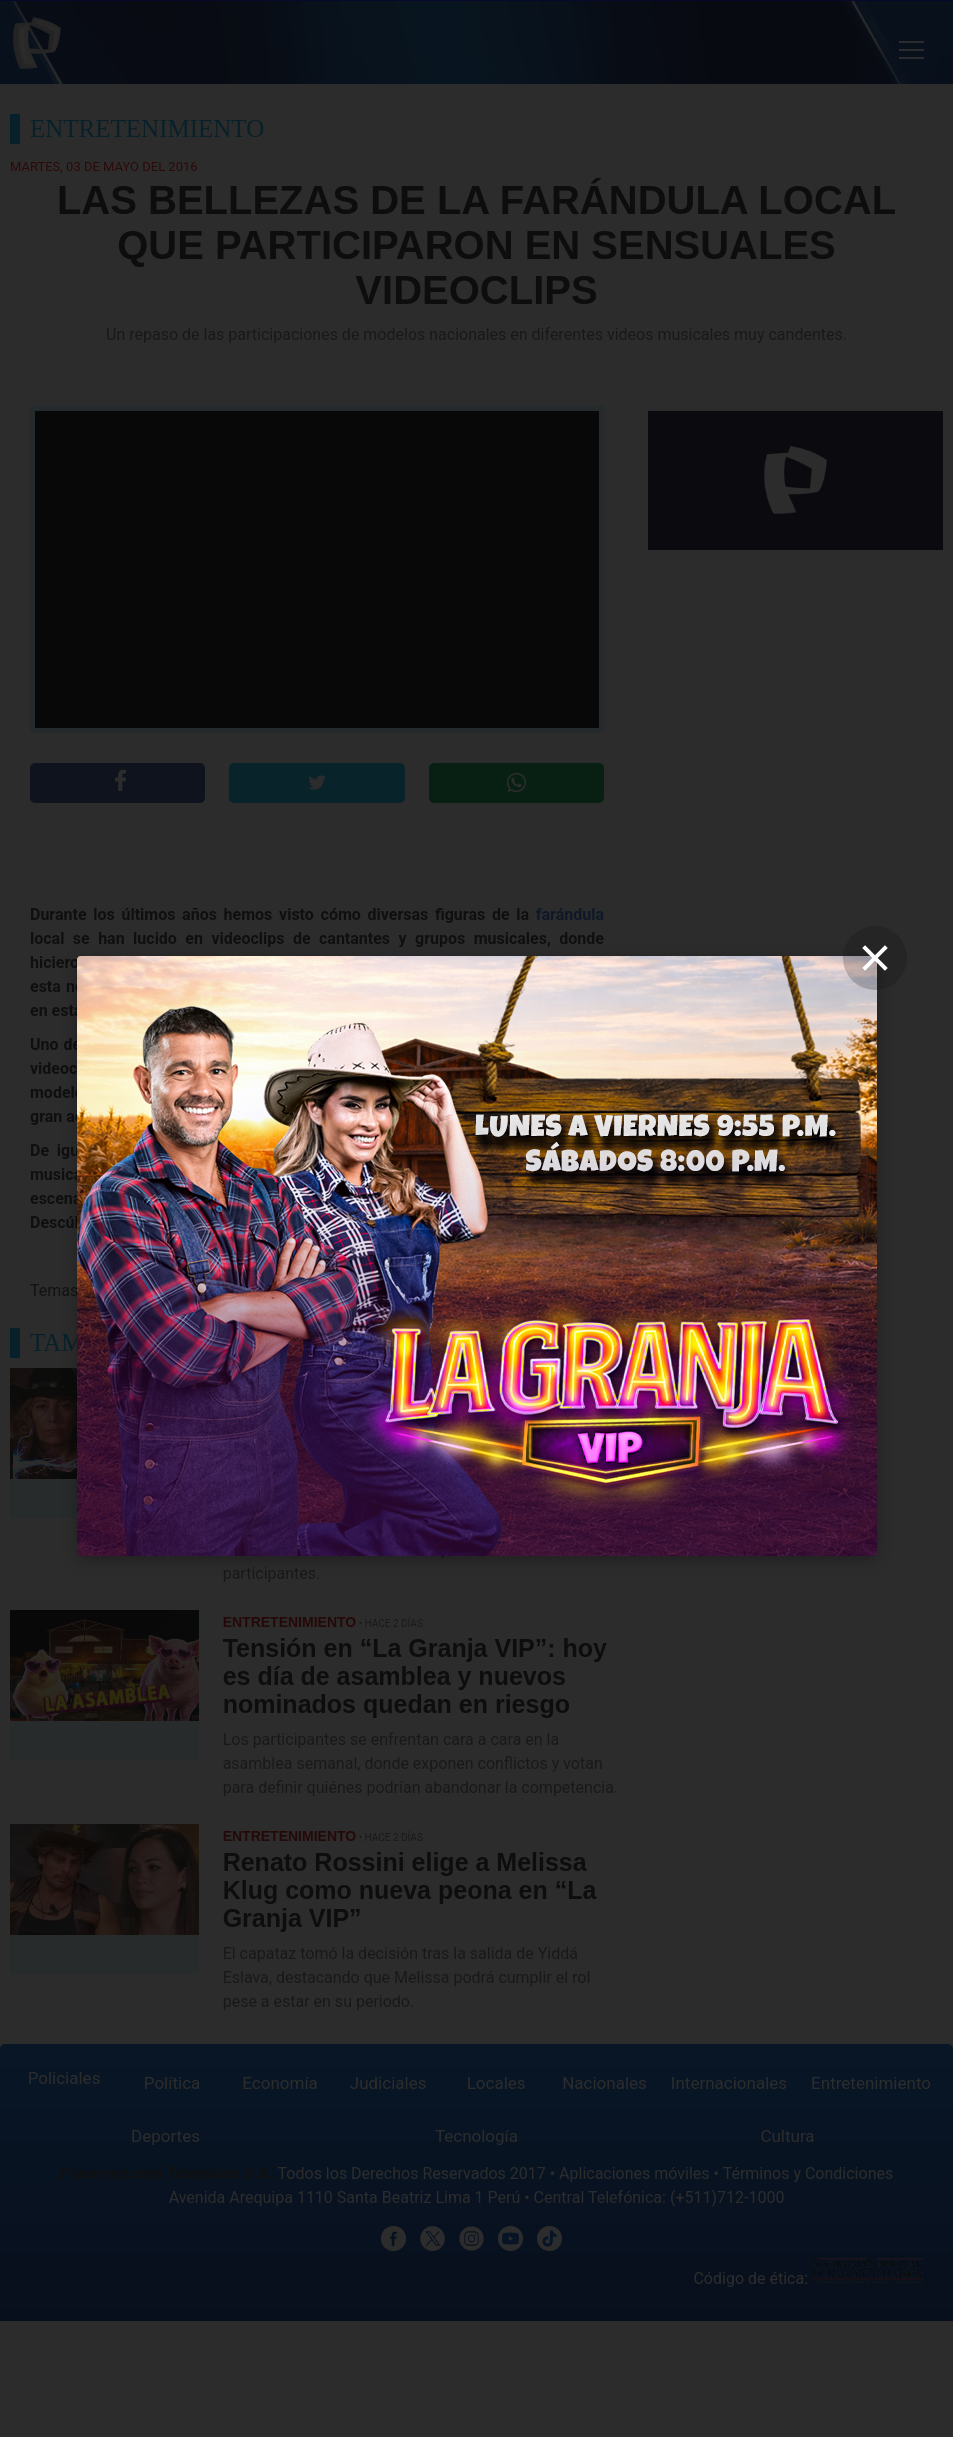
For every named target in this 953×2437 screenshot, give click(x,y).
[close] (875, 958)
